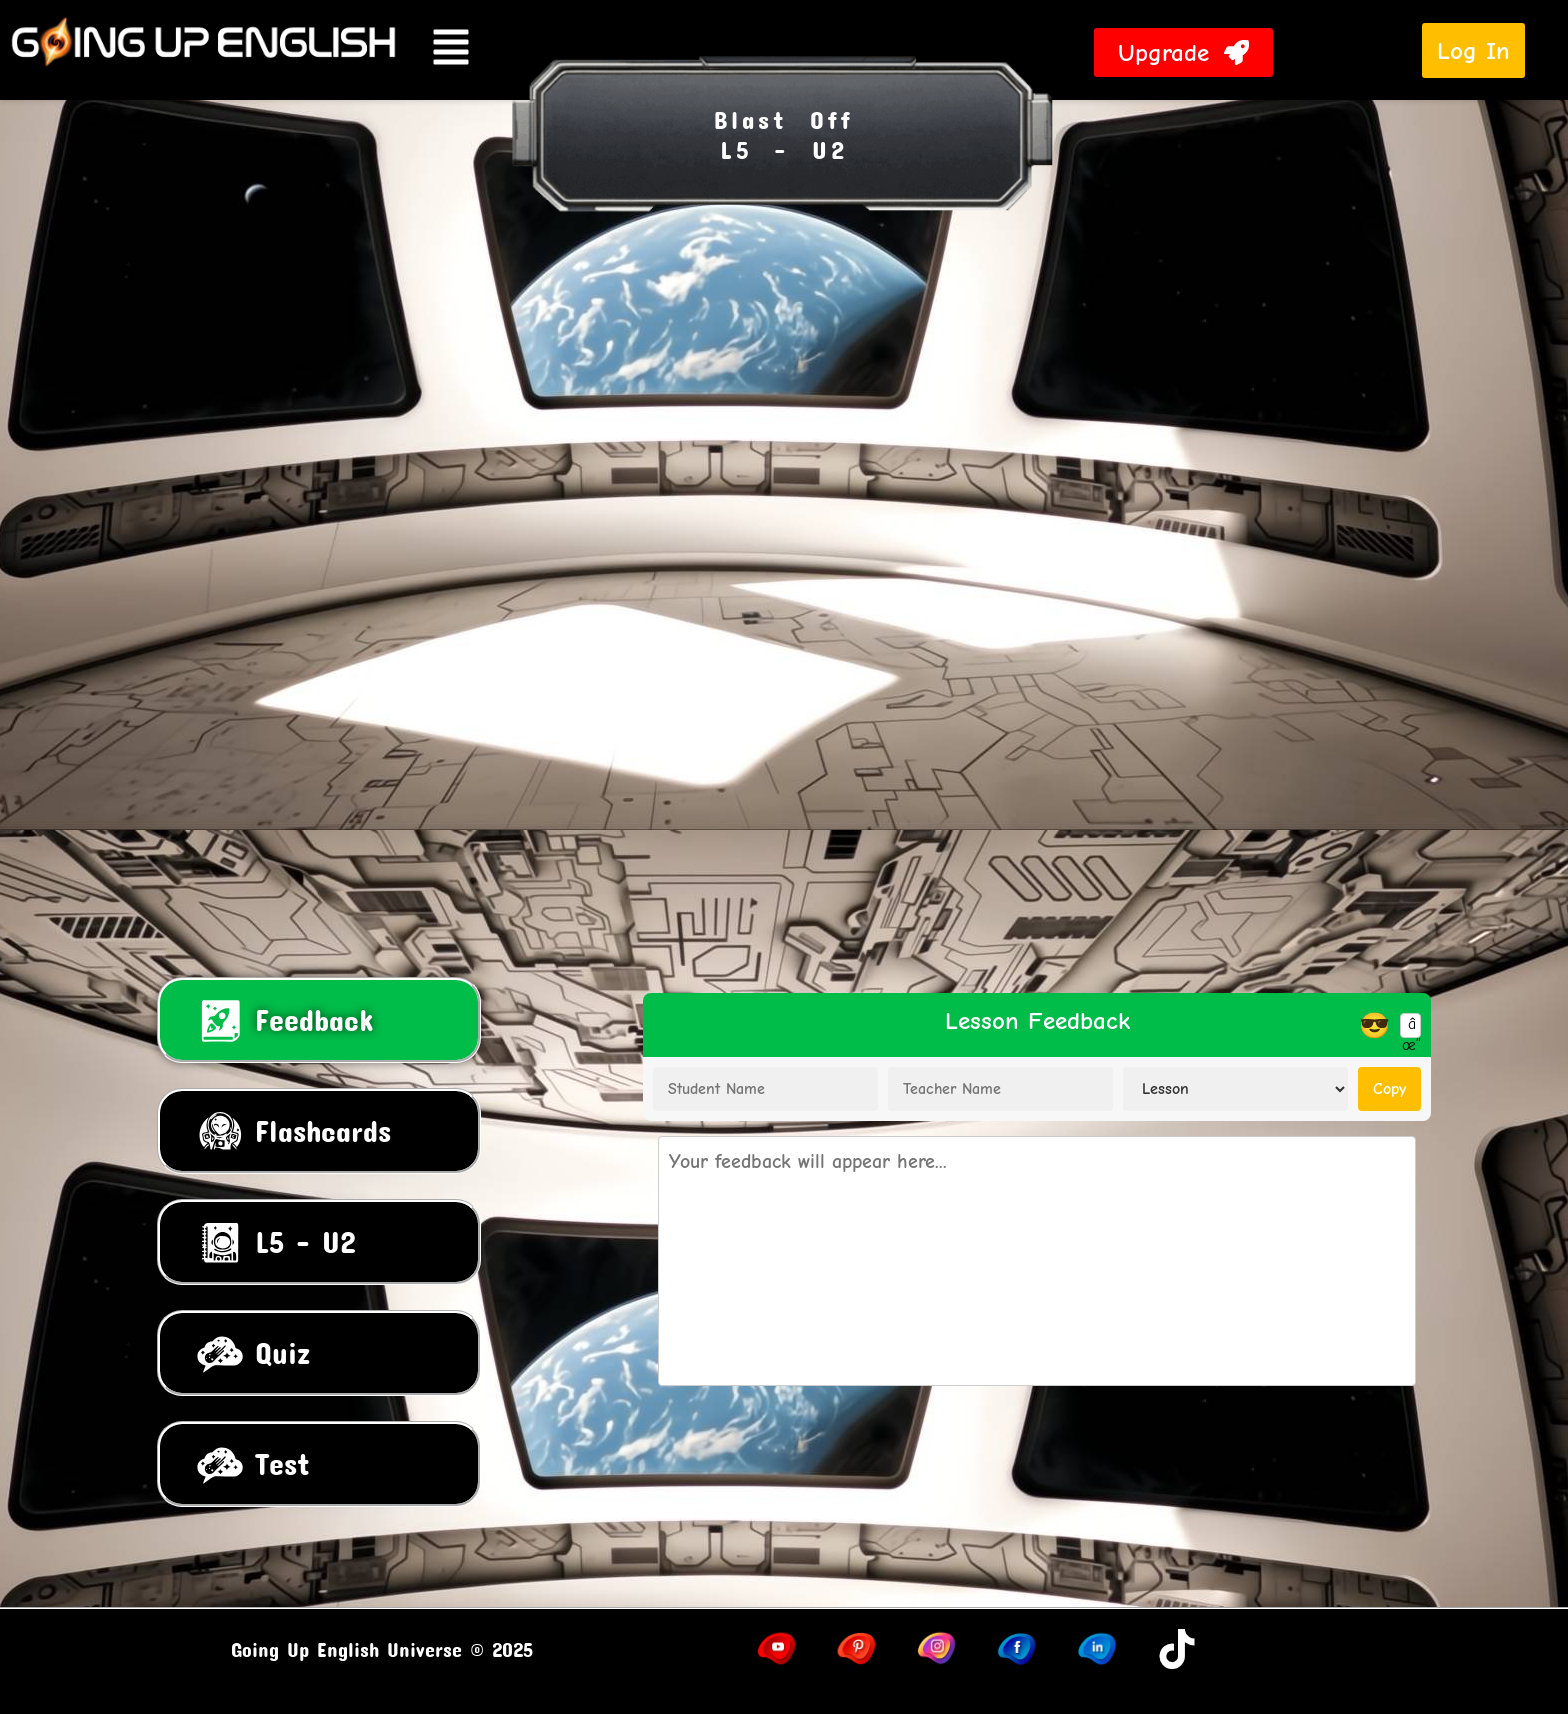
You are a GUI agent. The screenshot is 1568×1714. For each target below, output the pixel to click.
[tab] (319, 1020)
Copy (1389, 1089)
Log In (1473, 50)
